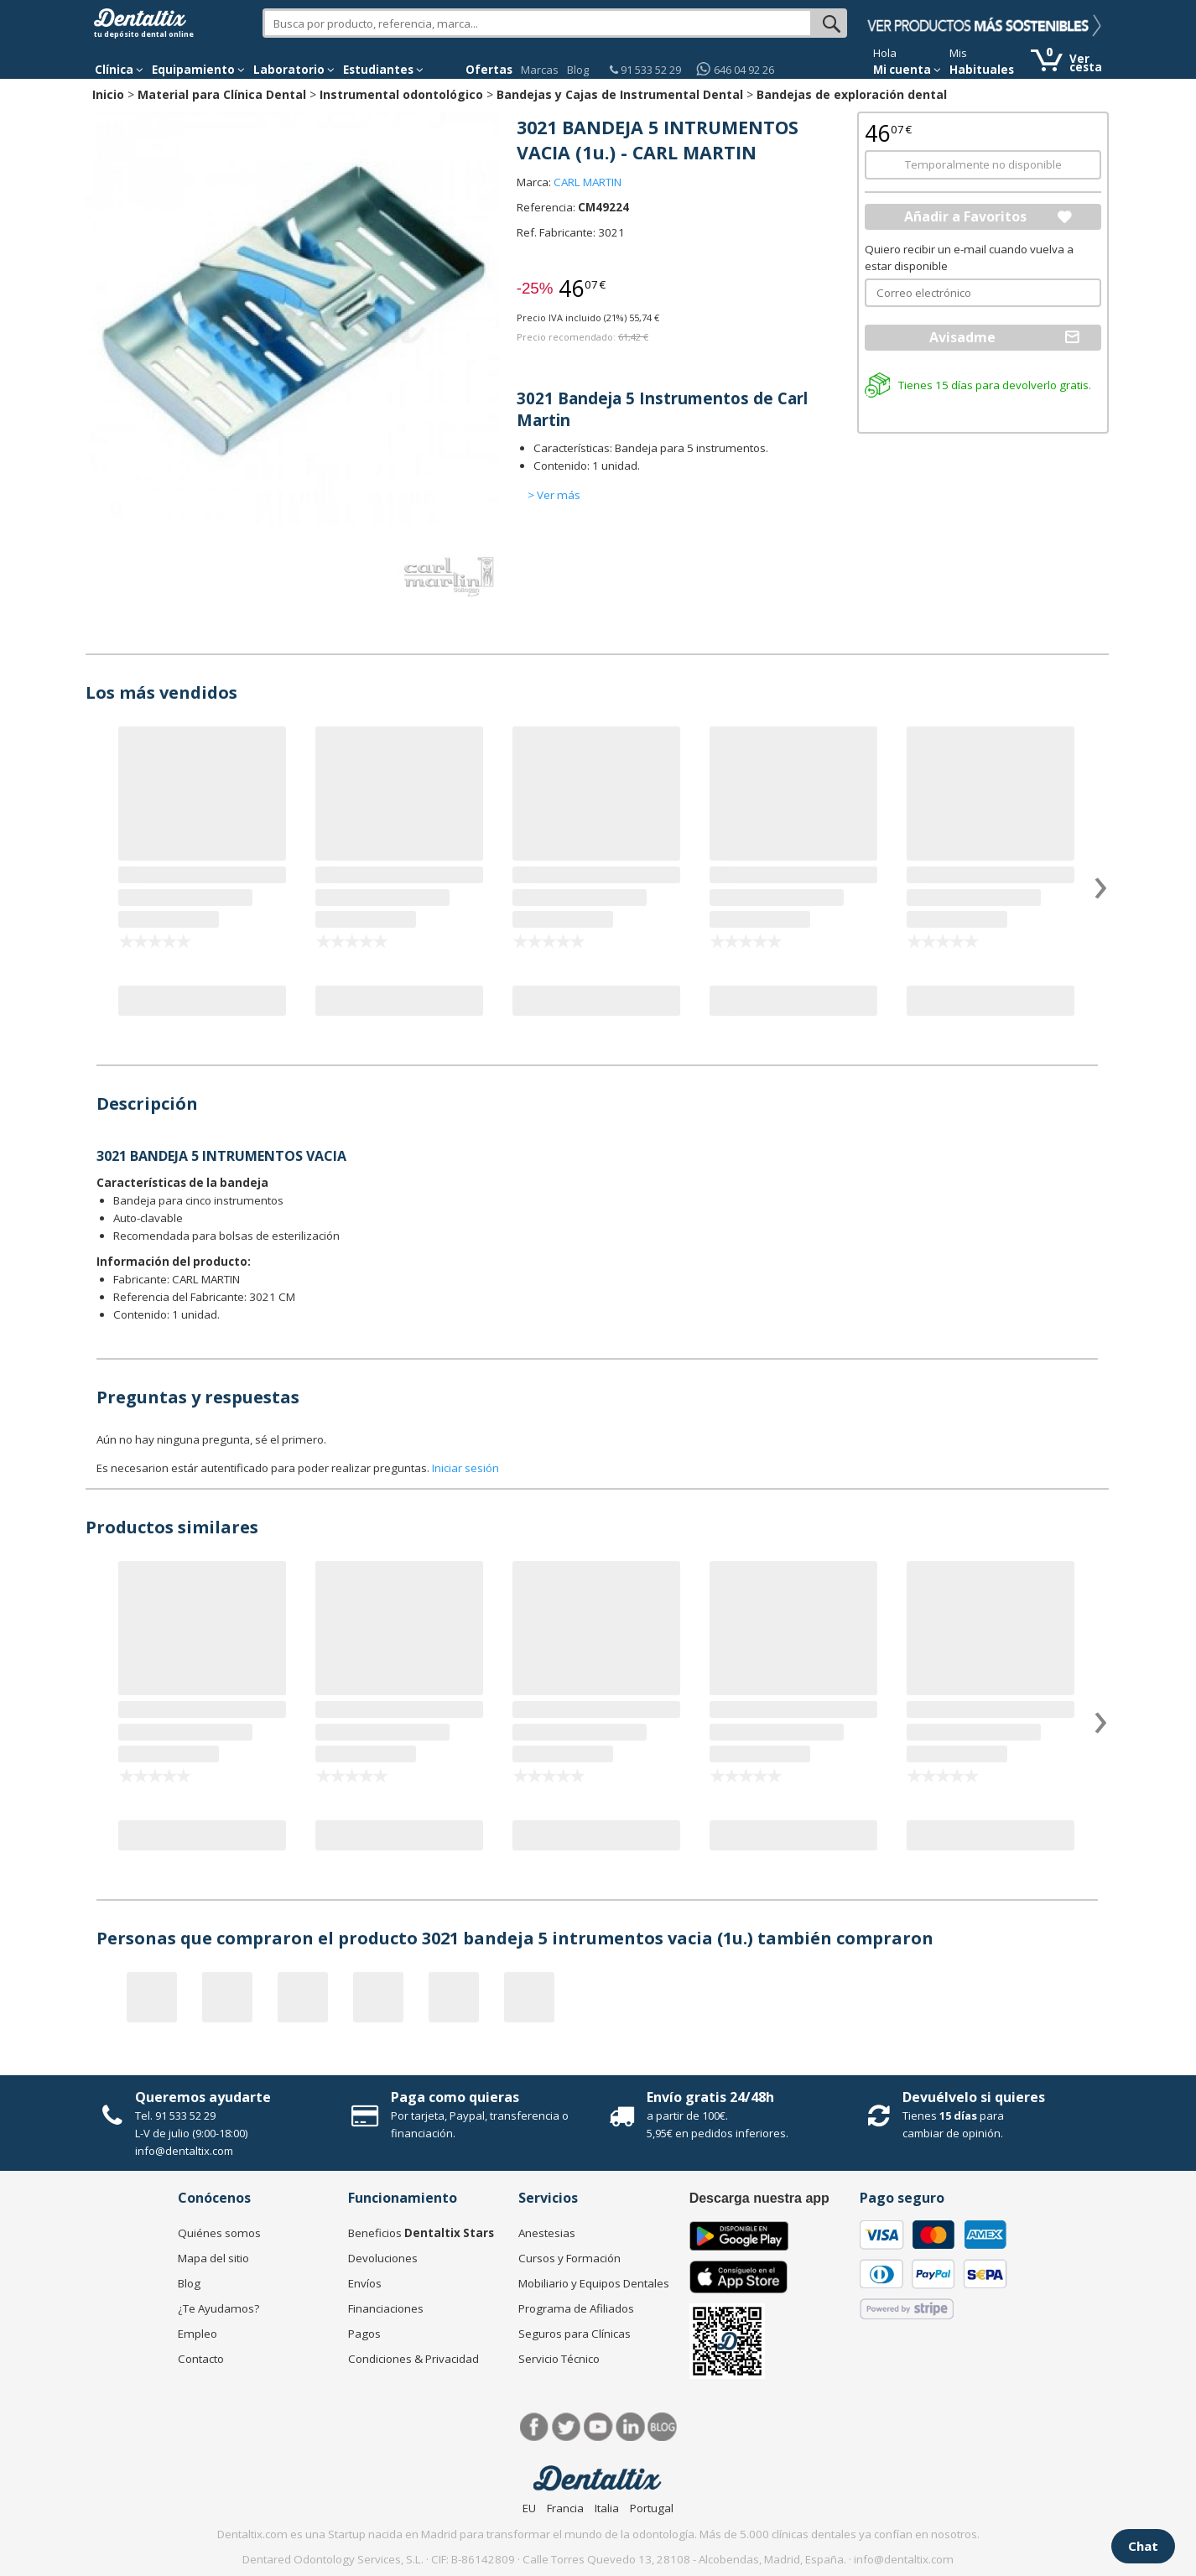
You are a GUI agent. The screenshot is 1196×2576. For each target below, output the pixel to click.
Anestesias (546, 2232)
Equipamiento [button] (198, 69)
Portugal (651, 2508)
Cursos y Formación (569, 2258)
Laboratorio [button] (294, 69)
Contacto (201, 2358)
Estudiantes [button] (383, 69)
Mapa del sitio (213, 2258)
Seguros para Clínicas (574, 2333)
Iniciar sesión (465, 1467)
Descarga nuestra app (759, 2198)
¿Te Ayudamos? (218, 2308)
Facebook (534, 2427)
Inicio (108, 94)
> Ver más (554, 494)
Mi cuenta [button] (907, 69)
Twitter (566, 2427)
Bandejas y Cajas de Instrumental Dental (620, 94)
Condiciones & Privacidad (413, 2358)
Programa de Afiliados (576, 2308)
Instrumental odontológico (401, 94)
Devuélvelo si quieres (973, 2097)
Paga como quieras (455, 2097)
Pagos (364, 2333)
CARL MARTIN (587, 182)
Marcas (540, 69)
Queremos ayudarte (203, 2097)
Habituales (981, 69)
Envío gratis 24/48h (710, 2097)
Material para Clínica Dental (222, 94)
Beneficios (421, 2232)
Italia (607, 2508)
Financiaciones (386, 2308)
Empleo (197, 2333)
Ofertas (488, 69)
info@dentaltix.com (184, 2150)
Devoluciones (383, 2258)
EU (529, 2508)
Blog (578, 69)
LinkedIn (630, 2427)
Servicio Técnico (559, 2358)
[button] (119, 69)
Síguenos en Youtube (598, 2427)
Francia (565, 2508)
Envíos (365, 2283)
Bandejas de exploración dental (852, 94)
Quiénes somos (219, 2232)
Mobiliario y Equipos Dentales (593, 2283)
